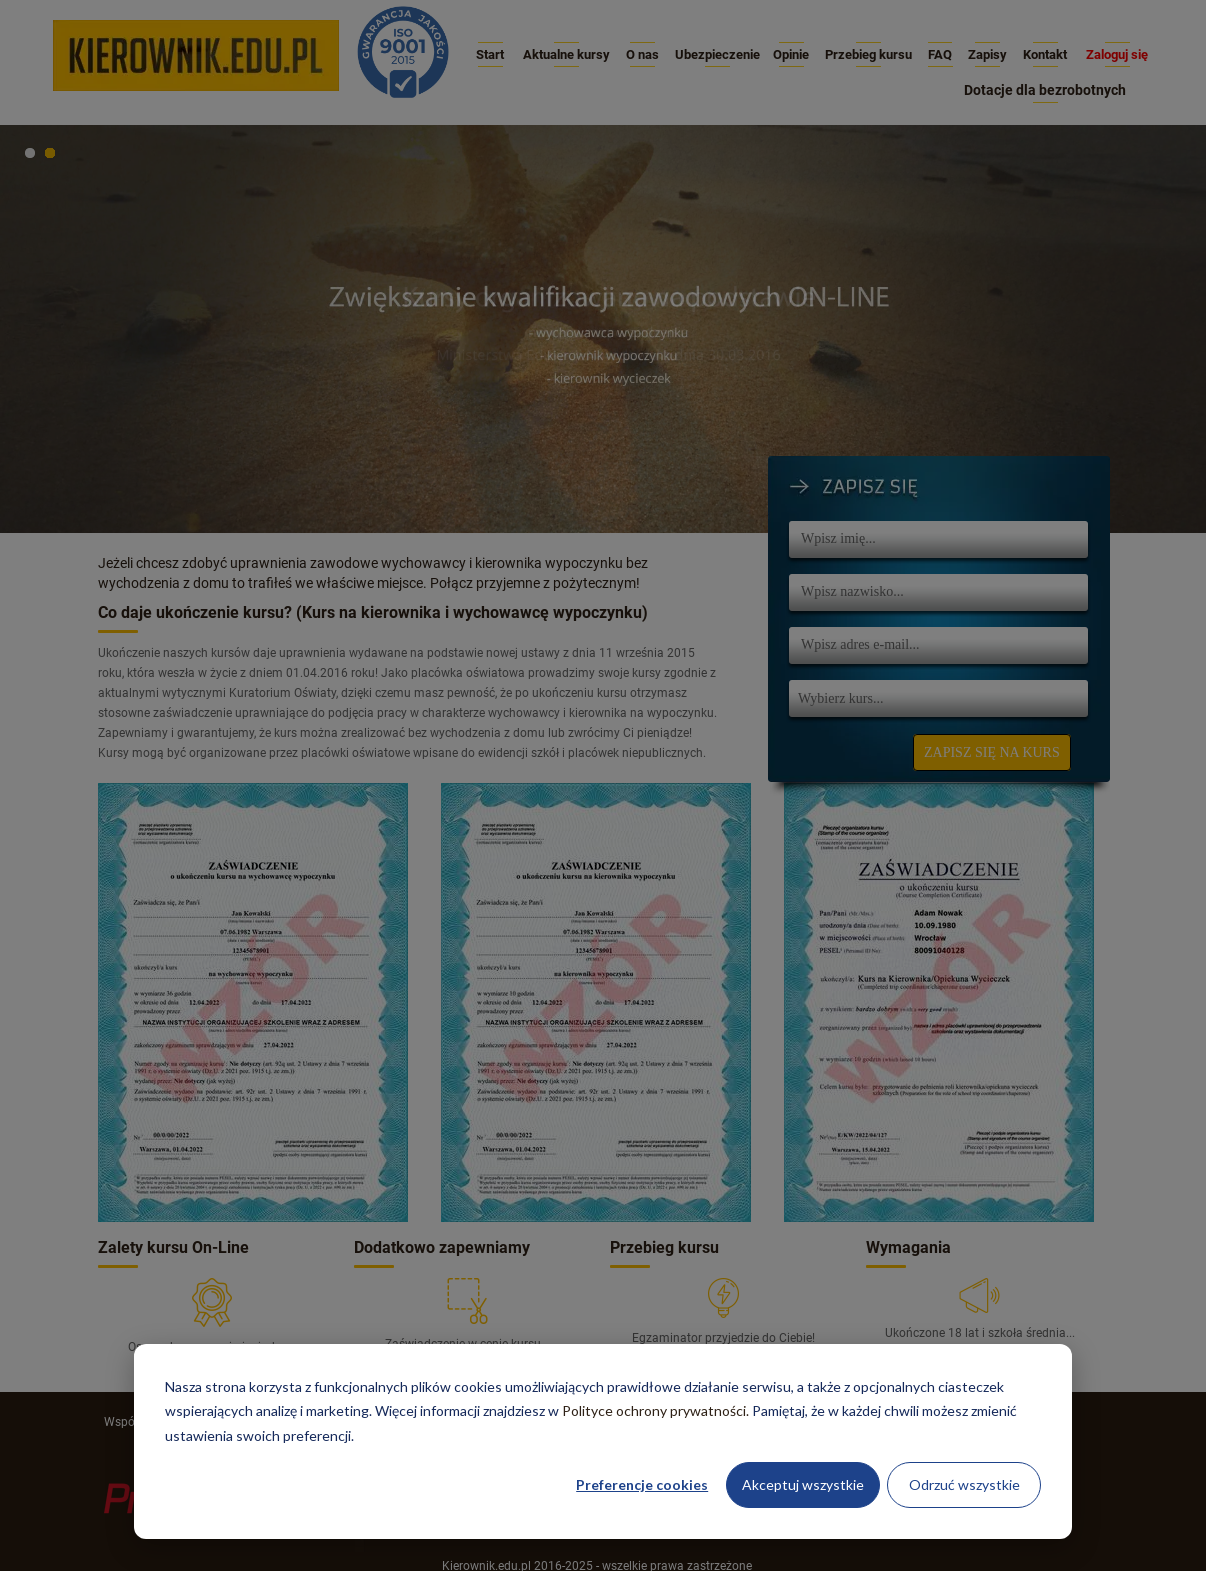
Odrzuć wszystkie (964, 1484)
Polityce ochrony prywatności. (655, 1410)
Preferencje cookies (642, 1484)
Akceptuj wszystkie (803, 1484)
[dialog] (603, 1441)
